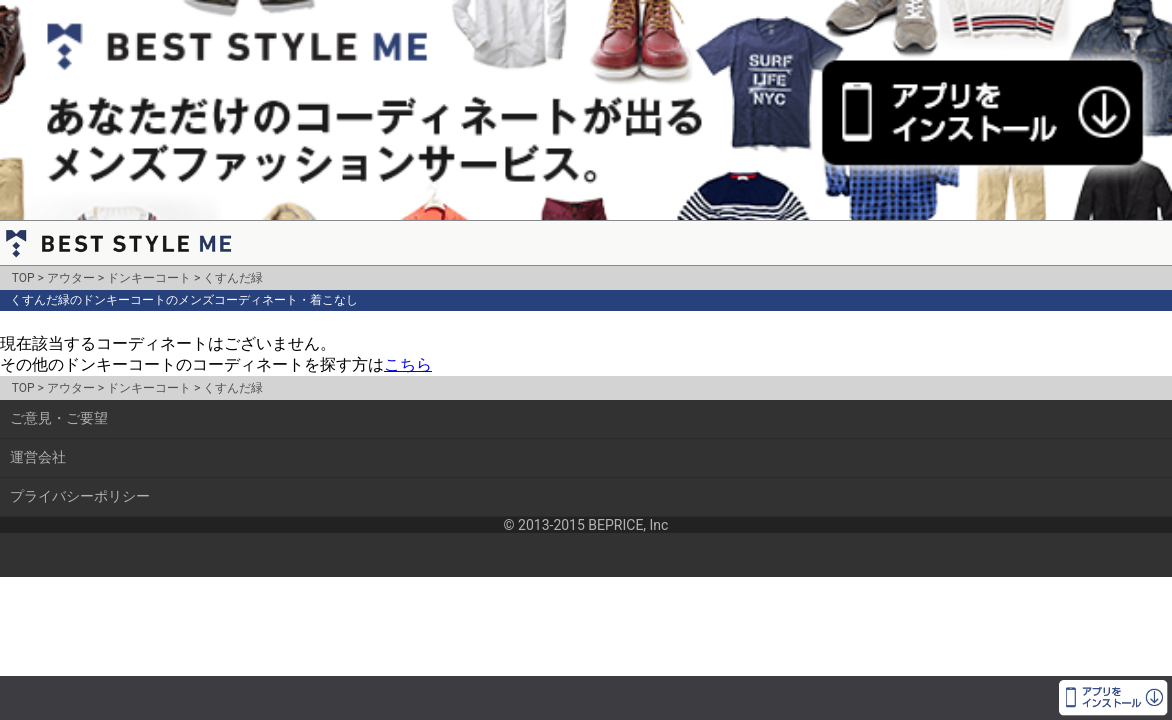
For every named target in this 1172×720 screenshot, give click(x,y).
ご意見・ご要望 (59, 418)
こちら (408, 364)
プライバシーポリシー (80, 496)
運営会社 (38, 457)
